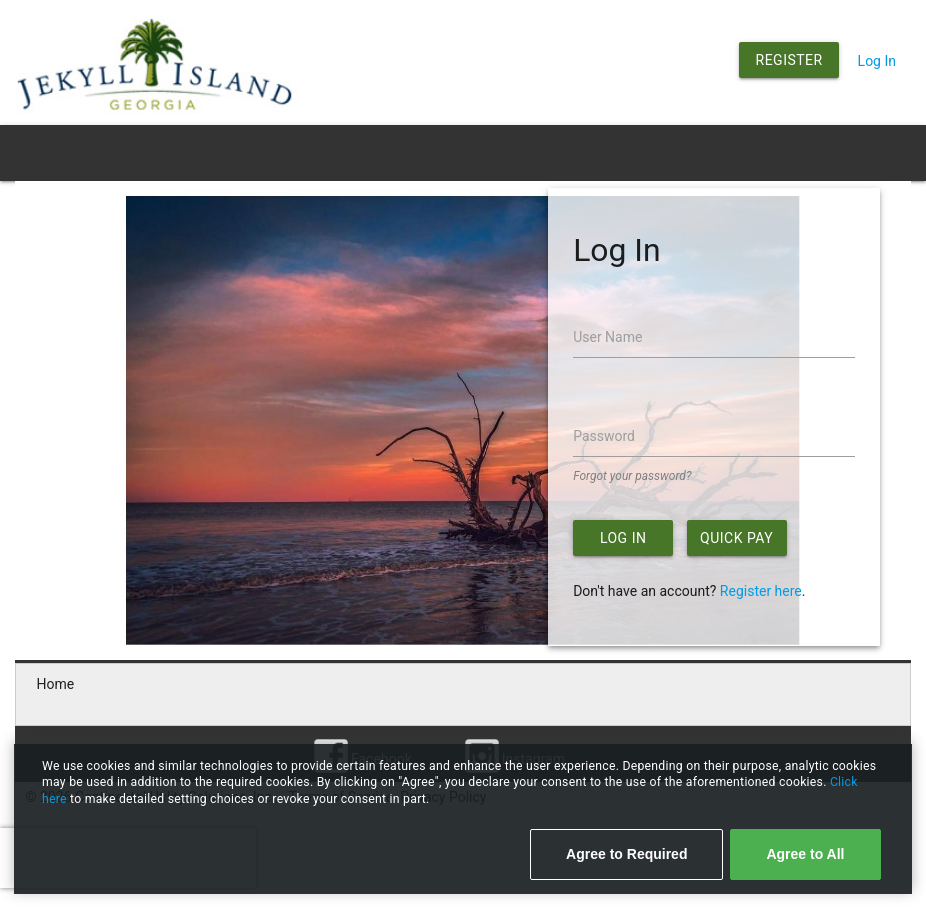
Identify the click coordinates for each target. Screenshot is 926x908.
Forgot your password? (632, 476)
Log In (877, 61)
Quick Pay (736, 538)
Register (789, 60)
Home (56, 684)
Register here (761, 591)
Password (604, 436)
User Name (607, 337)
